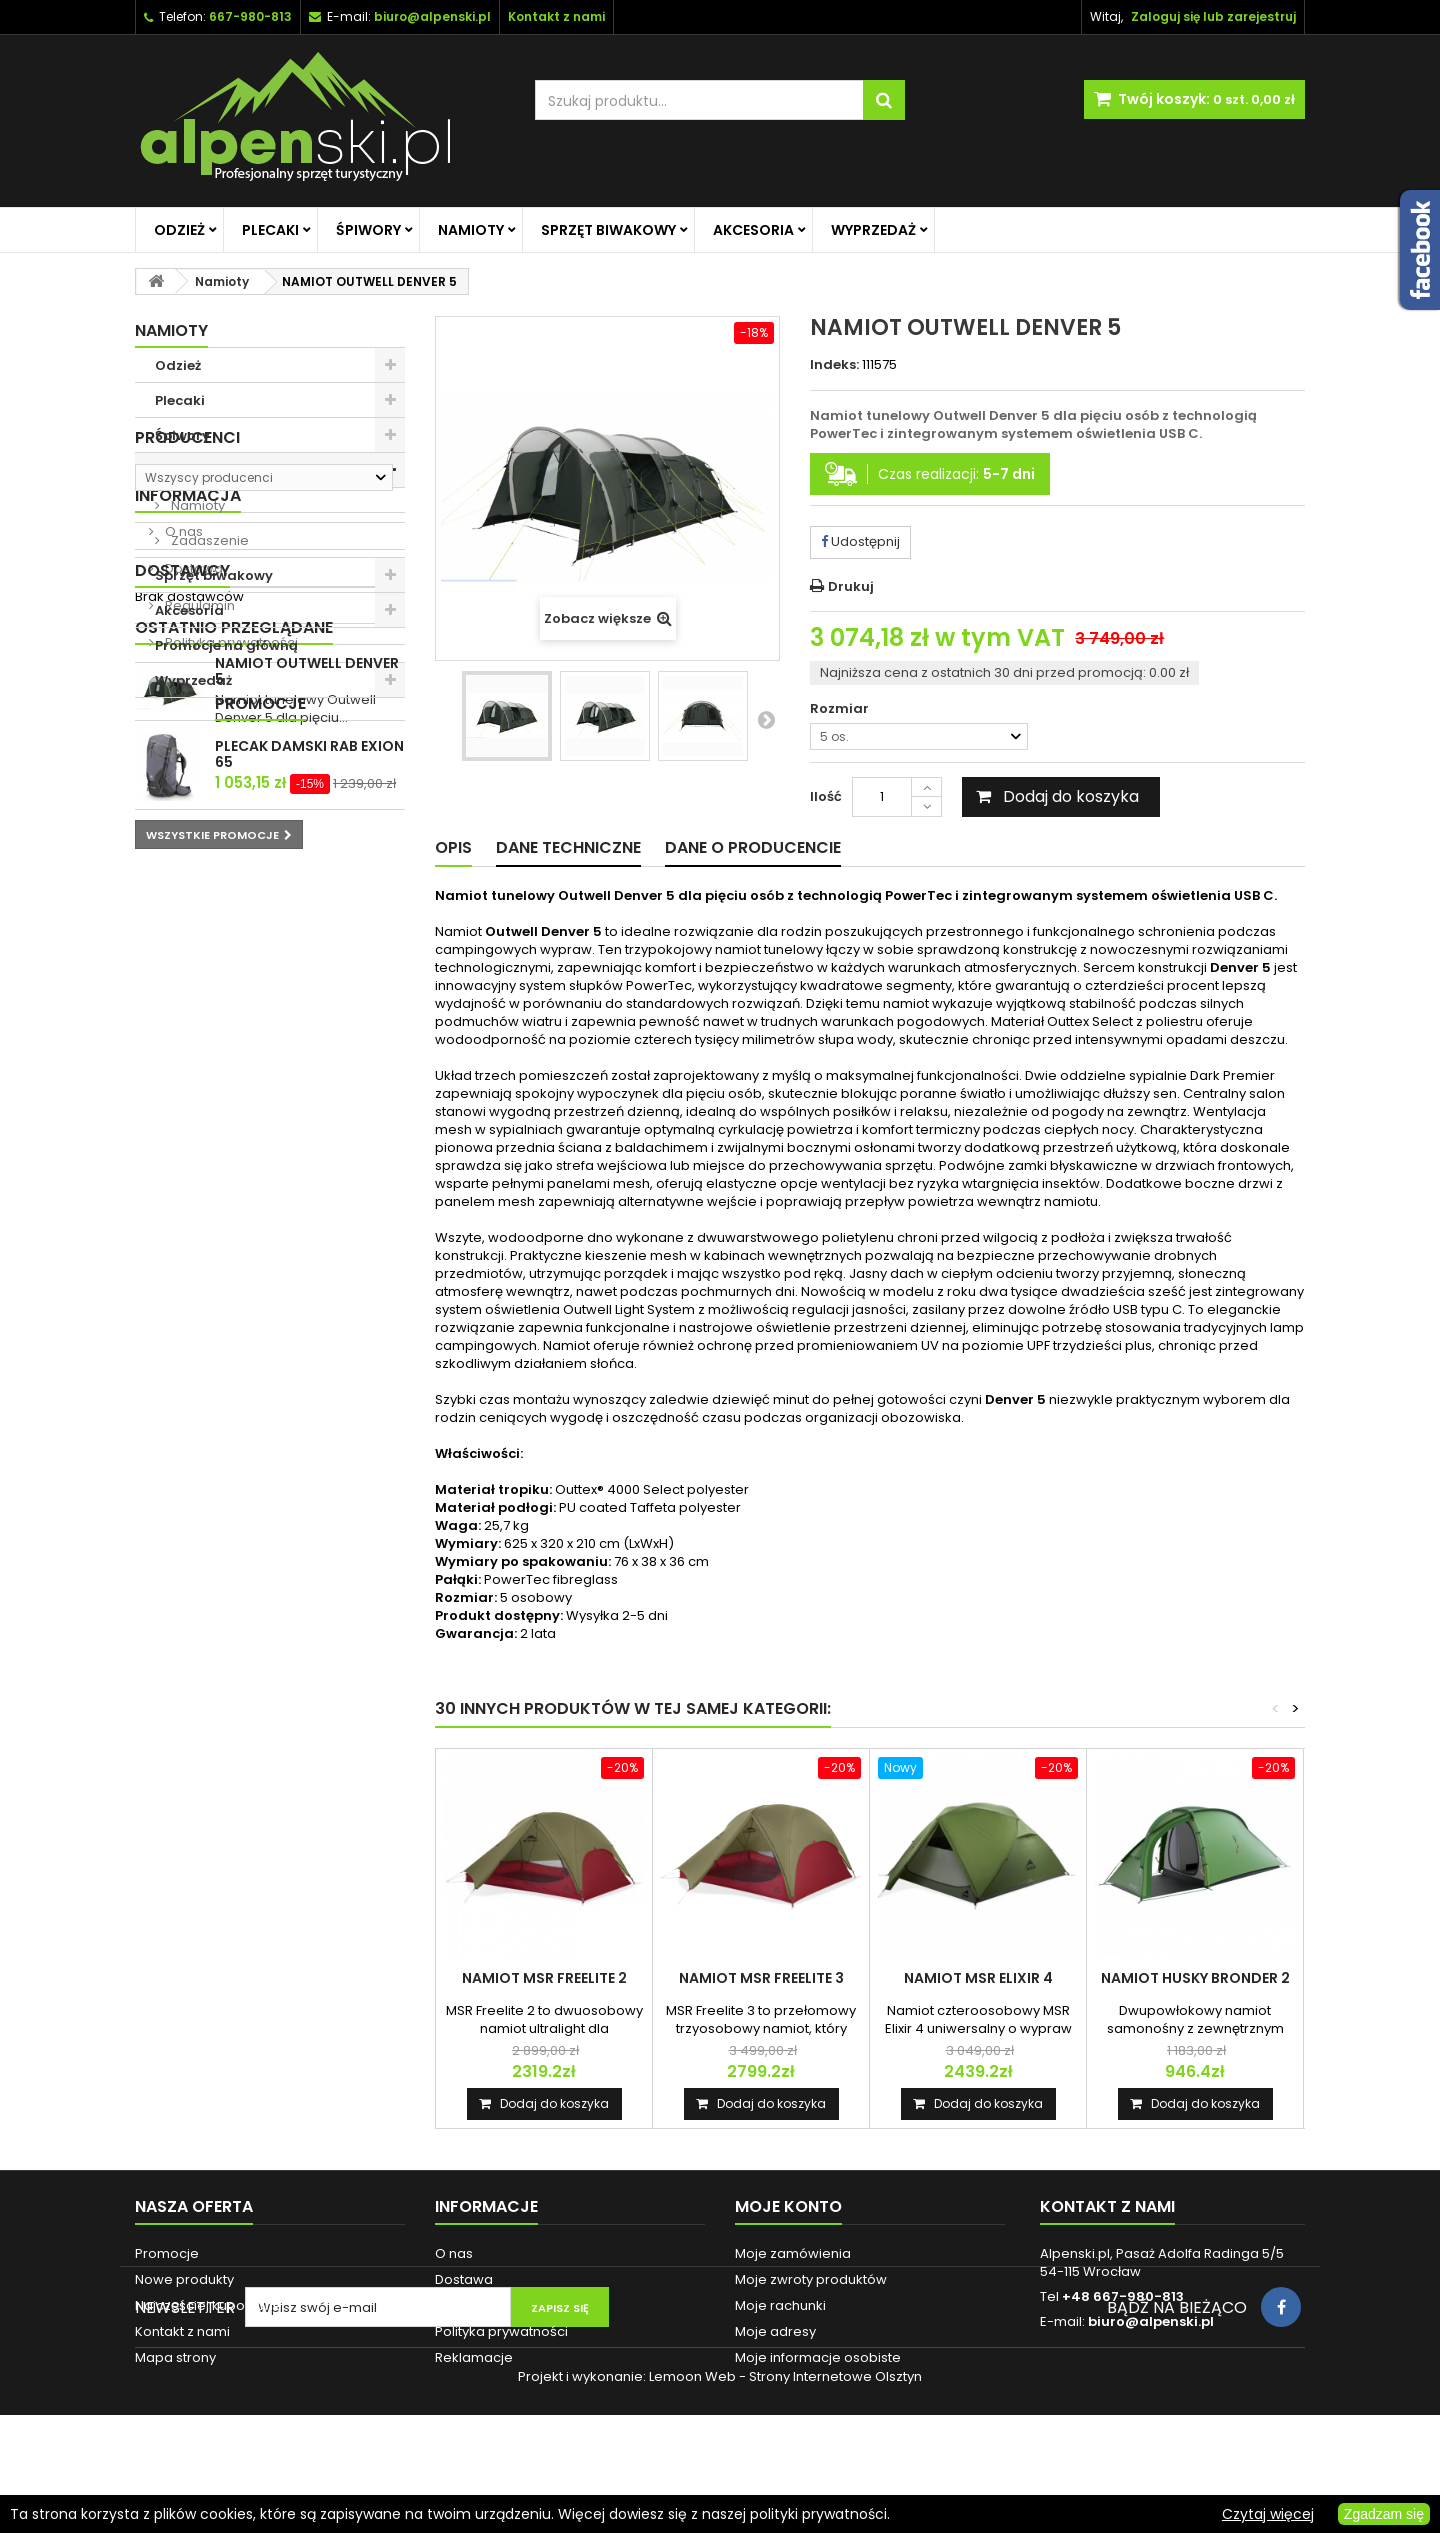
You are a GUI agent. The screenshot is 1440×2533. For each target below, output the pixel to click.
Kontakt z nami (182, 2331)
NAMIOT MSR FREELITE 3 (761, 1978)
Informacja (188, 828)
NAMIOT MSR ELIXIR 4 (978, 1978)
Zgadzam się (1384, 2514)
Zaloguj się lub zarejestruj (1213, 16)
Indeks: (834, 365)
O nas (182, 864)
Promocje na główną (226, 645)
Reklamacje (474, 2357)
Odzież (179, 230)
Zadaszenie (208, 540)
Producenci (187, 732)
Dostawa (192, 901)
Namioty (471, 230)
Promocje (180, 1231)
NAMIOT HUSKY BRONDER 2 (1195, 1978)
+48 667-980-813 (1123, 2296)
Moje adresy (775, 2331)
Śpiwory (368, 230)
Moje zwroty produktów (811, 2279)
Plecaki (270, 230)
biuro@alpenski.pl (432, 16)
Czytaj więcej (1268, 2514)
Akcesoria (753, 230)
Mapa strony (175, 2357)
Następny (766, 719)
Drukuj (851, 586)
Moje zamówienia (793, 2253)
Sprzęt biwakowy (608, 230)
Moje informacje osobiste (818, 2357)
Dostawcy (182, 1027)
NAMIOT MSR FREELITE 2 (544, 1978)
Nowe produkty (184, 2279)
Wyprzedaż (873, 230)
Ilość (826, 796)
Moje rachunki (780, 2305)
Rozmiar (841, 709)
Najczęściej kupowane (208, 2305)
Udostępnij (860, 541)
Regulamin (198, 938)
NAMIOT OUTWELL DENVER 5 (307, 1141)
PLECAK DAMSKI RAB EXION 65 (309, 1282)
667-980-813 (250, 16)
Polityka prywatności (230, 975)
